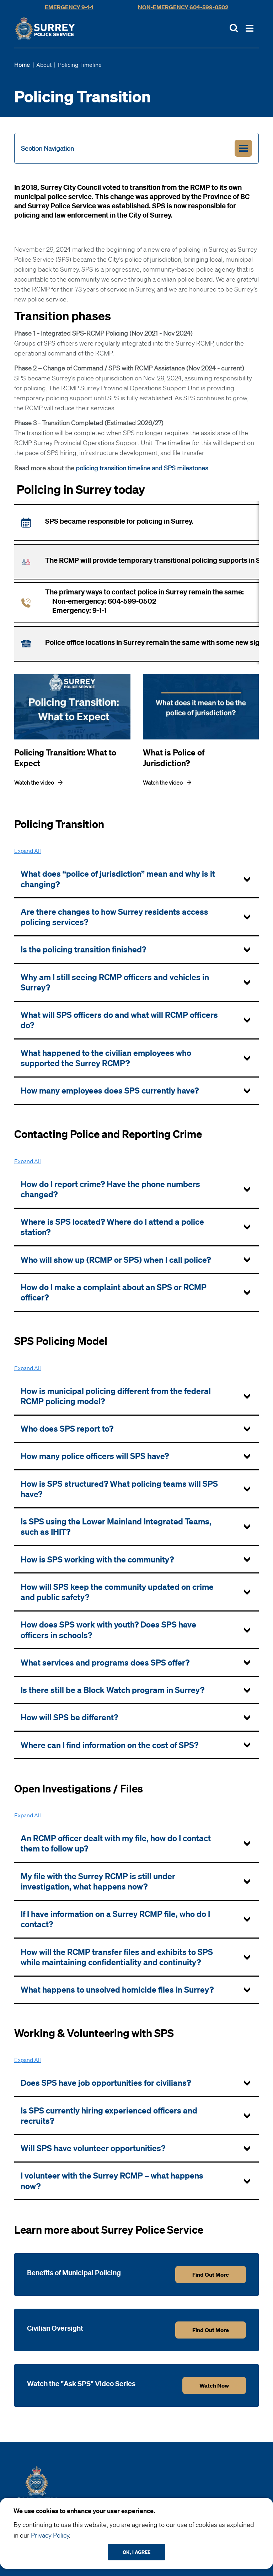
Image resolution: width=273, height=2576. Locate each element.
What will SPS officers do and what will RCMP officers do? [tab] (119, 1020)
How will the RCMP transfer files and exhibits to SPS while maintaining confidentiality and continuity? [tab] (117, 1957)
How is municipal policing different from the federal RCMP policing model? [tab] (116, 1396)
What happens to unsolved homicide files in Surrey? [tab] (117, 1989)
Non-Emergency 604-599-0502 (183, 7)
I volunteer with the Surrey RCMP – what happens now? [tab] (112, 2180)
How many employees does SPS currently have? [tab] (110, 1090)
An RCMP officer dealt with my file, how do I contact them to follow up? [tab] (116, 1843)
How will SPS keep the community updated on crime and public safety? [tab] (117, 1592)
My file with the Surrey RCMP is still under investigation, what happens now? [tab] (98, 1881)
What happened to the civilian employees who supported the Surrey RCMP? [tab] (106, 1058)
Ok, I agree (136, 2552)
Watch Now (214, 2385)
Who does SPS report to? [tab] (67, 1428)
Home (22, 64)
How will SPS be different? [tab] (69, 1717)
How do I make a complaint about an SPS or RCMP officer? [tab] (114, 1292)
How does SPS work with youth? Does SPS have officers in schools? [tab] (108, 1629)
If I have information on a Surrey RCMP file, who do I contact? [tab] (115, 1919)
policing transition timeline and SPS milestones (142, 468)
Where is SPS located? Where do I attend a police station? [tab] (112, 1227)
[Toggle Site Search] (234, 28)
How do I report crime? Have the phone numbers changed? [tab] (110, 1189)
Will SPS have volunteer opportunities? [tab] (93, 2148)
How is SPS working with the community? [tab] (97, 1559)
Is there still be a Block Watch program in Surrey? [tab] (112, 1690)
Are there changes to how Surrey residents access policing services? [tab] (114, 917)
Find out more (210, 2274)
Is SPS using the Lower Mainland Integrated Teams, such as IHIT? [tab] (116, 1526)
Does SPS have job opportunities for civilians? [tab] (106, 2083)
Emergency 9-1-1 (69, 7)
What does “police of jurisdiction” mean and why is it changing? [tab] (118, 879)
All (27, 850)
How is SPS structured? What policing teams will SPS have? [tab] (119, 1489)
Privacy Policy (50, 2535)
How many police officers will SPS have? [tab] (95, 1456)
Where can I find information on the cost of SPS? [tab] (109, 1745)
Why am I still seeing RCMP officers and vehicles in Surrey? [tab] (115, 982)
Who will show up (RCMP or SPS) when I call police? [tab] (116, 1260)
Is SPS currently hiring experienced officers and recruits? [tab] (109, 2115)
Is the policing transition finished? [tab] (83, 949)
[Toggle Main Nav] (249, 28)
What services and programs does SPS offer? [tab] (105, 1662)
